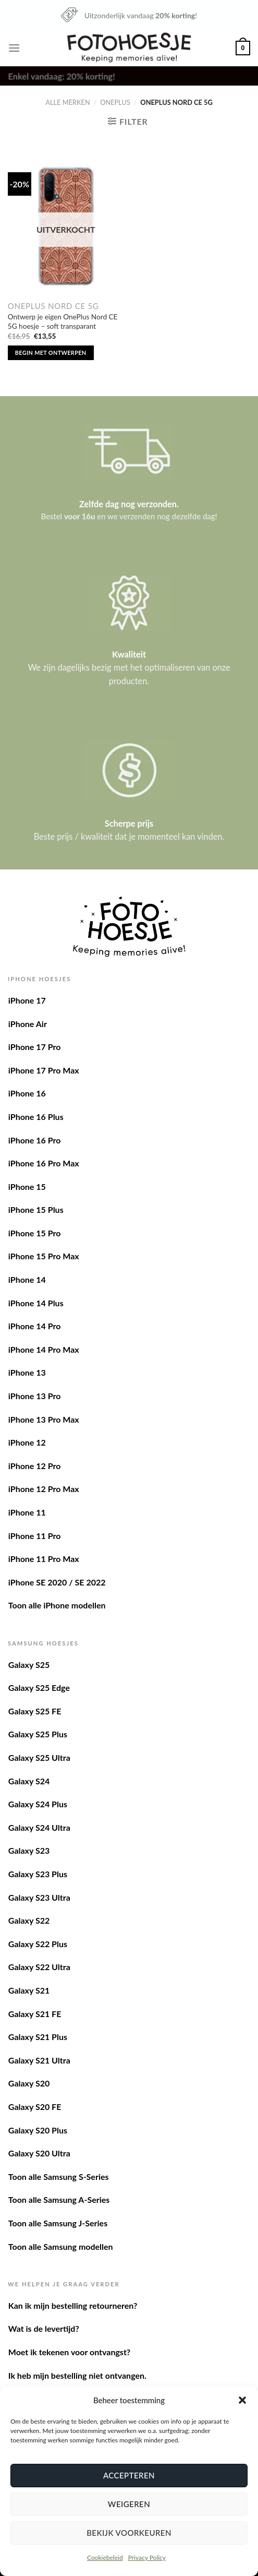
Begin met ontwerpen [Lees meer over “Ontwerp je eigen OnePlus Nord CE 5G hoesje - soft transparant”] (51, 352)
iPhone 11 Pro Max (43, 1559)
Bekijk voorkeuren (129, 2532)
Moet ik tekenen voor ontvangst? (69, 2352)
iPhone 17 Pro (34, 1047)
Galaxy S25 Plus (37, 1734)
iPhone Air (27, 1024)
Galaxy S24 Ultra (39, 1827)
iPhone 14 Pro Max (43, 1349)
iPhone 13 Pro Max (43, 1419)
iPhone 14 (27, 1279)
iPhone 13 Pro (34, 1396)
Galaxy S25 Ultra (39, 1757)
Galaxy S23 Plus (37, 1874)
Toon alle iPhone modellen (57, 1605)
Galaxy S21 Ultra (39, 2060)
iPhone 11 (27, 1512)
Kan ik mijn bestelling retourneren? (73, 2305)
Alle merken (67, 102)
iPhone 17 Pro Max (43, 1070)
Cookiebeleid (105, 2557)
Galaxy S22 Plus (37, 1944)
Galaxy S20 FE (35, 2107)
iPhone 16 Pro (34, 1140)
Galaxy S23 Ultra (39, 1897)
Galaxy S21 (29, 1990)
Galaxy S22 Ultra (39, 1967)
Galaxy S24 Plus (37, 1804)
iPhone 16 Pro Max (43, 1163)
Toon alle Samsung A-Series (59, 2199)
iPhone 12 (27, 1442)
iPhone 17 (27, 1000)
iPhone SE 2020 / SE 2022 (57, 1582)
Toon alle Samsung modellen (60, 2246)
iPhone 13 (27, 1372)
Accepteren (129, 2475)
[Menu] (14, 48)
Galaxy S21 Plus (37, 2037)
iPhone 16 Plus (36, 1117)
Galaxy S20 (29, 2083)
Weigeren (129, 2504)
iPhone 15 (27, 1186)
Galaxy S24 (29, 1781)
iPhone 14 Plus (36, 1303)
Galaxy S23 (29, 1850)
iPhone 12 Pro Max (43, 1489)
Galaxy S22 (29, 1920)
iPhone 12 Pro (34, 1466)
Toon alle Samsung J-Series (57, 2223)
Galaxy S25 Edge (39, 1687)
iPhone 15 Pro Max (43, 1256)
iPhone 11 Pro (34, 1536)
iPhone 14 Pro (34, 1326)
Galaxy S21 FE (35, 2014)
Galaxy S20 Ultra (39, 2153)
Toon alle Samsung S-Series (58, 2176)
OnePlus (115, 102)
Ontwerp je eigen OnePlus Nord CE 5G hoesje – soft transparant (63, 321)
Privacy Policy (147, 2557)
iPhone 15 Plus (36, 1209)
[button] (242, 2400)
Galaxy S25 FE (35, 1711)
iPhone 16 (27, 1093)
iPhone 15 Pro (34, 1233)
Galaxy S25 (29, 1664)
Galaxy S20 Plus (37, 2130)
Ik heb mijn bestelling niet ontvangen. (77, 2375)
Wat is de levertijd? (43, 2328)
